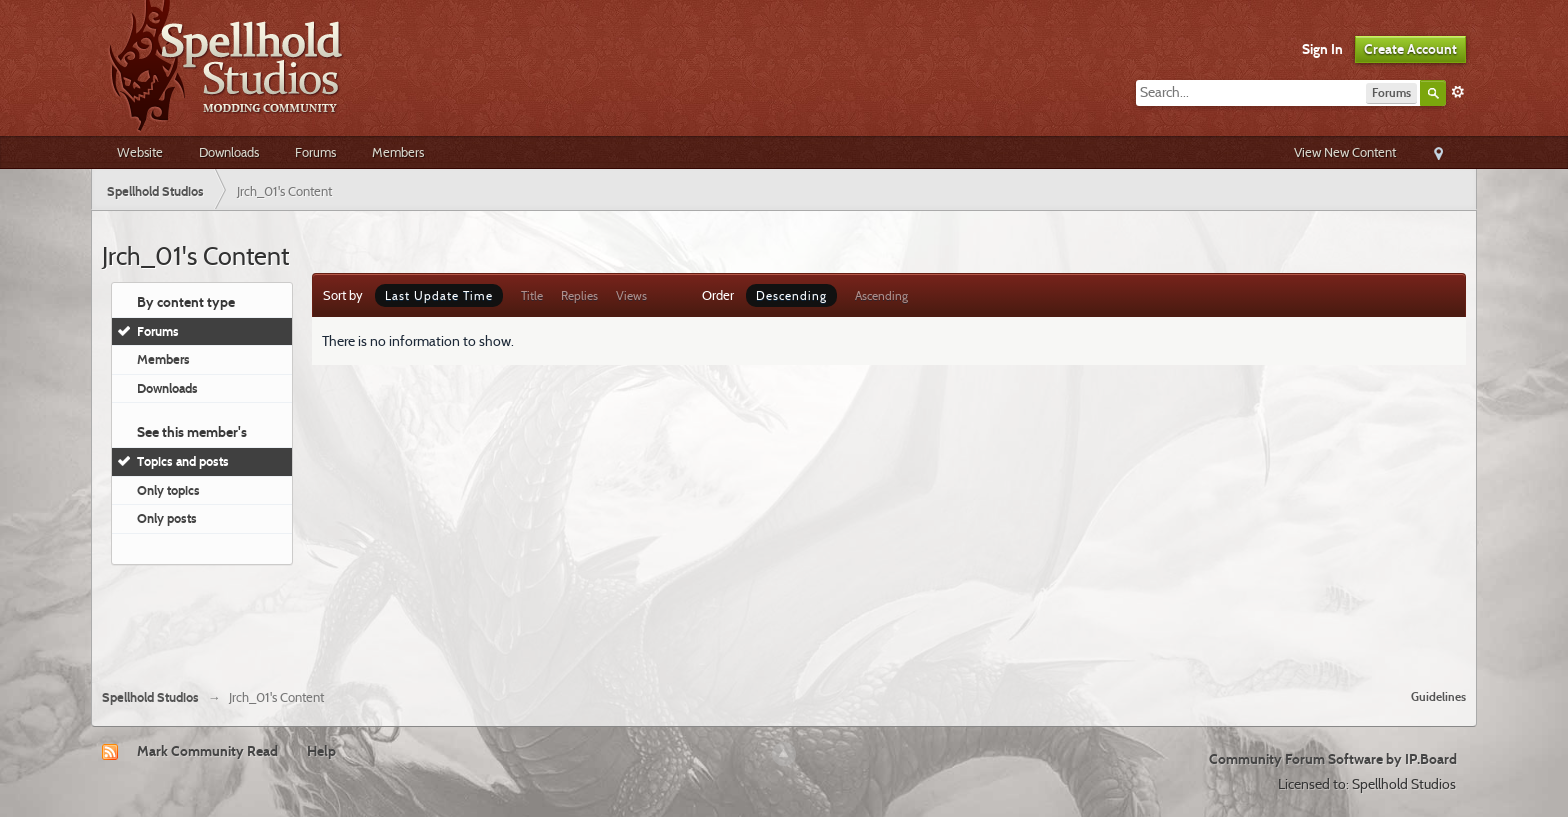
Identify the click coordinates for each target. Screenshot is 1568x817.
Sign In (1322, 49)
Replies (579, 295)
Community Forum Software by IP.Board (1333, 759)
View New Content (1345, 152)
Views (631, 295)
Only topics (168, 490)
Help (321, 751)
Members (398, 152)
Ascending (881, 295)
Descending (791, 295)
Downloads (229, 152)
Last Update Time (439, 295)
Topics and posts (183, 461)
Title (532, 295)
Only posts (167, 518)
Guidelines (1438, 696)
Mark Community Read (207, 751)
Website (140, 152)
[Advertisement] (784, 619)
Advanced (1458, 92)
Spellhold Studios (150, 697)
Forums (315, 152)
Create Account (1410, 49)
